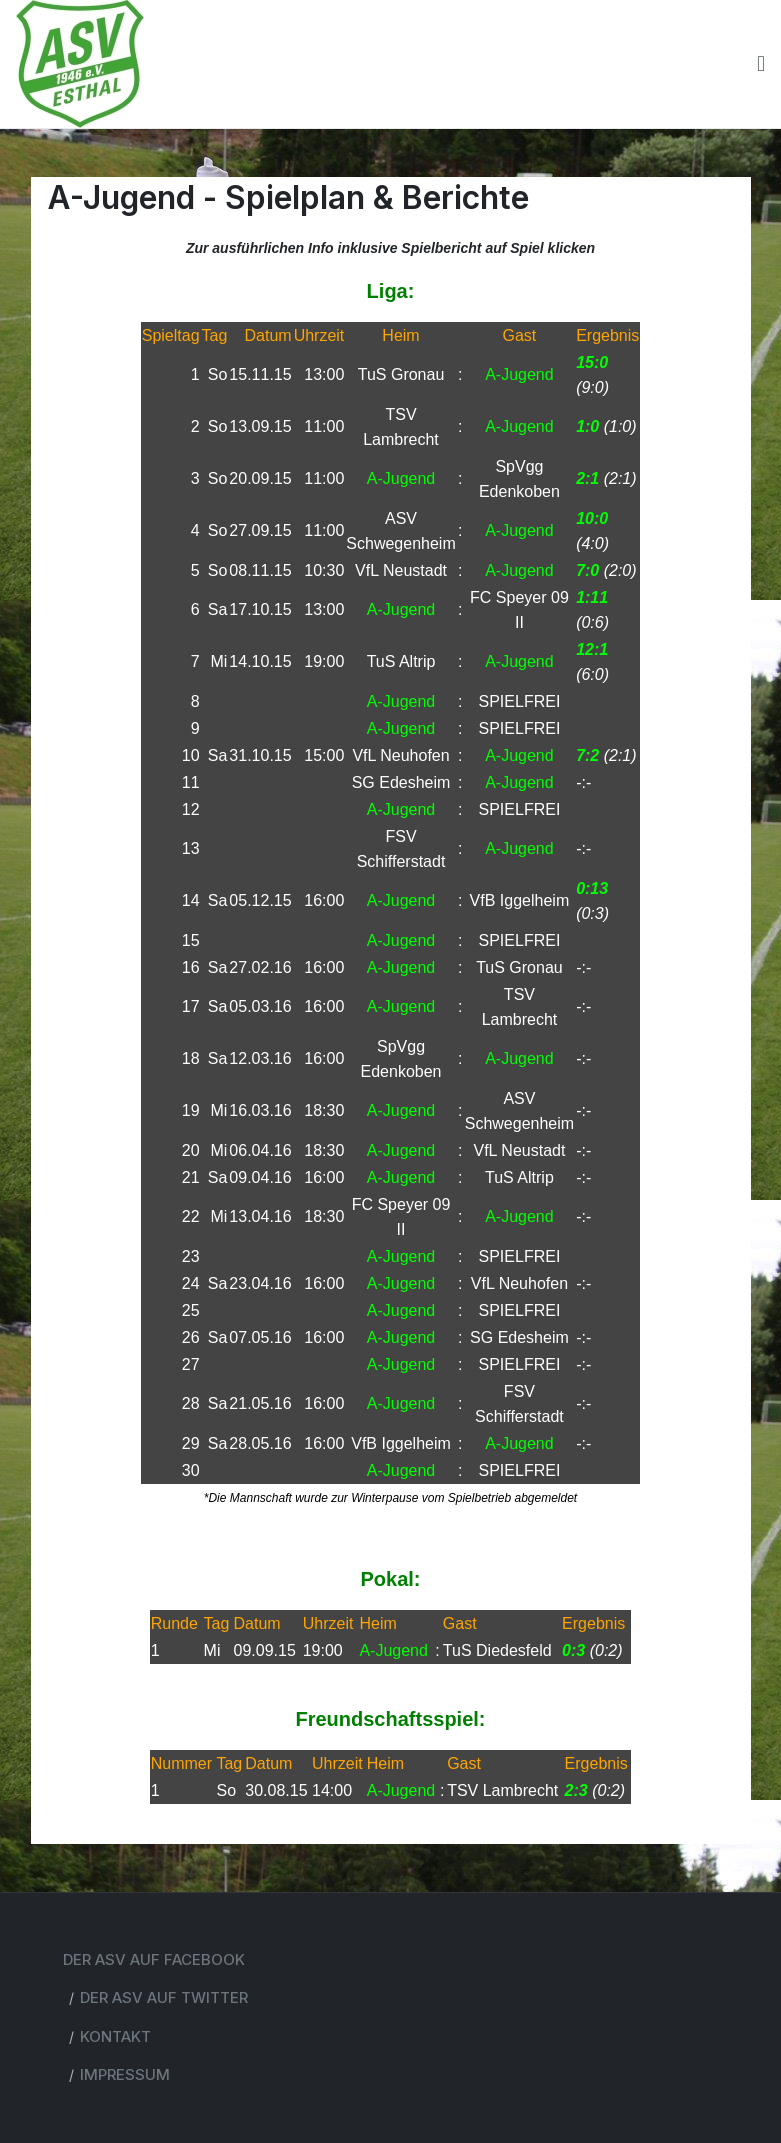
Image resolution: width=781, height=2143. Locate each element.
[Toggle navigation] (761, 64)
